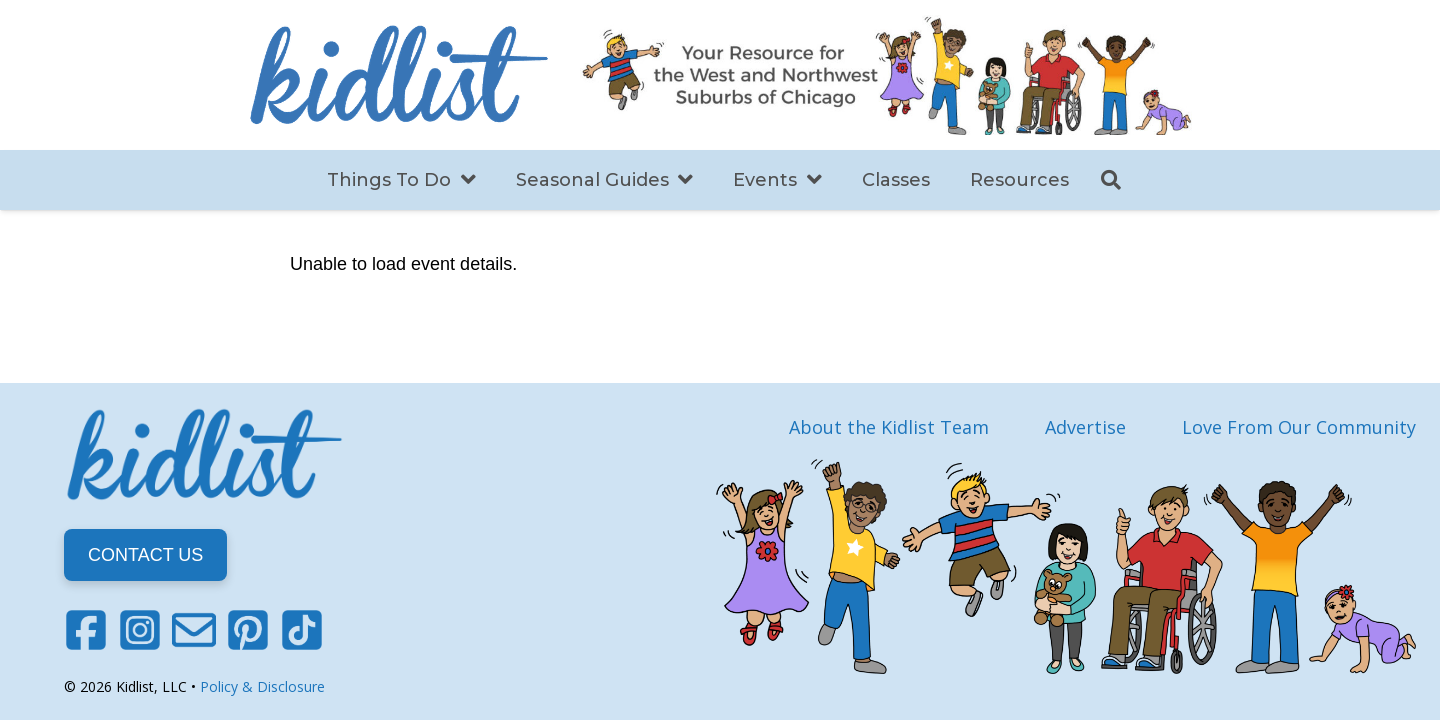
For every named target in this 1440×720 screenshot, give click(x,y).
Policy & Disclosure (262, 686)
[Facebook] (86, 630)
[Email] (194, 630)
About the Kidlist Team (889, 427)
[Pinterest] (248, 630)
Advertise (1085, 427)
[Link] (399, 75)
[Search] (1111, 180)
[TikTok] (302, 630)
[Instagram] (140, 630)
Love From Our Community (1299, 427)
